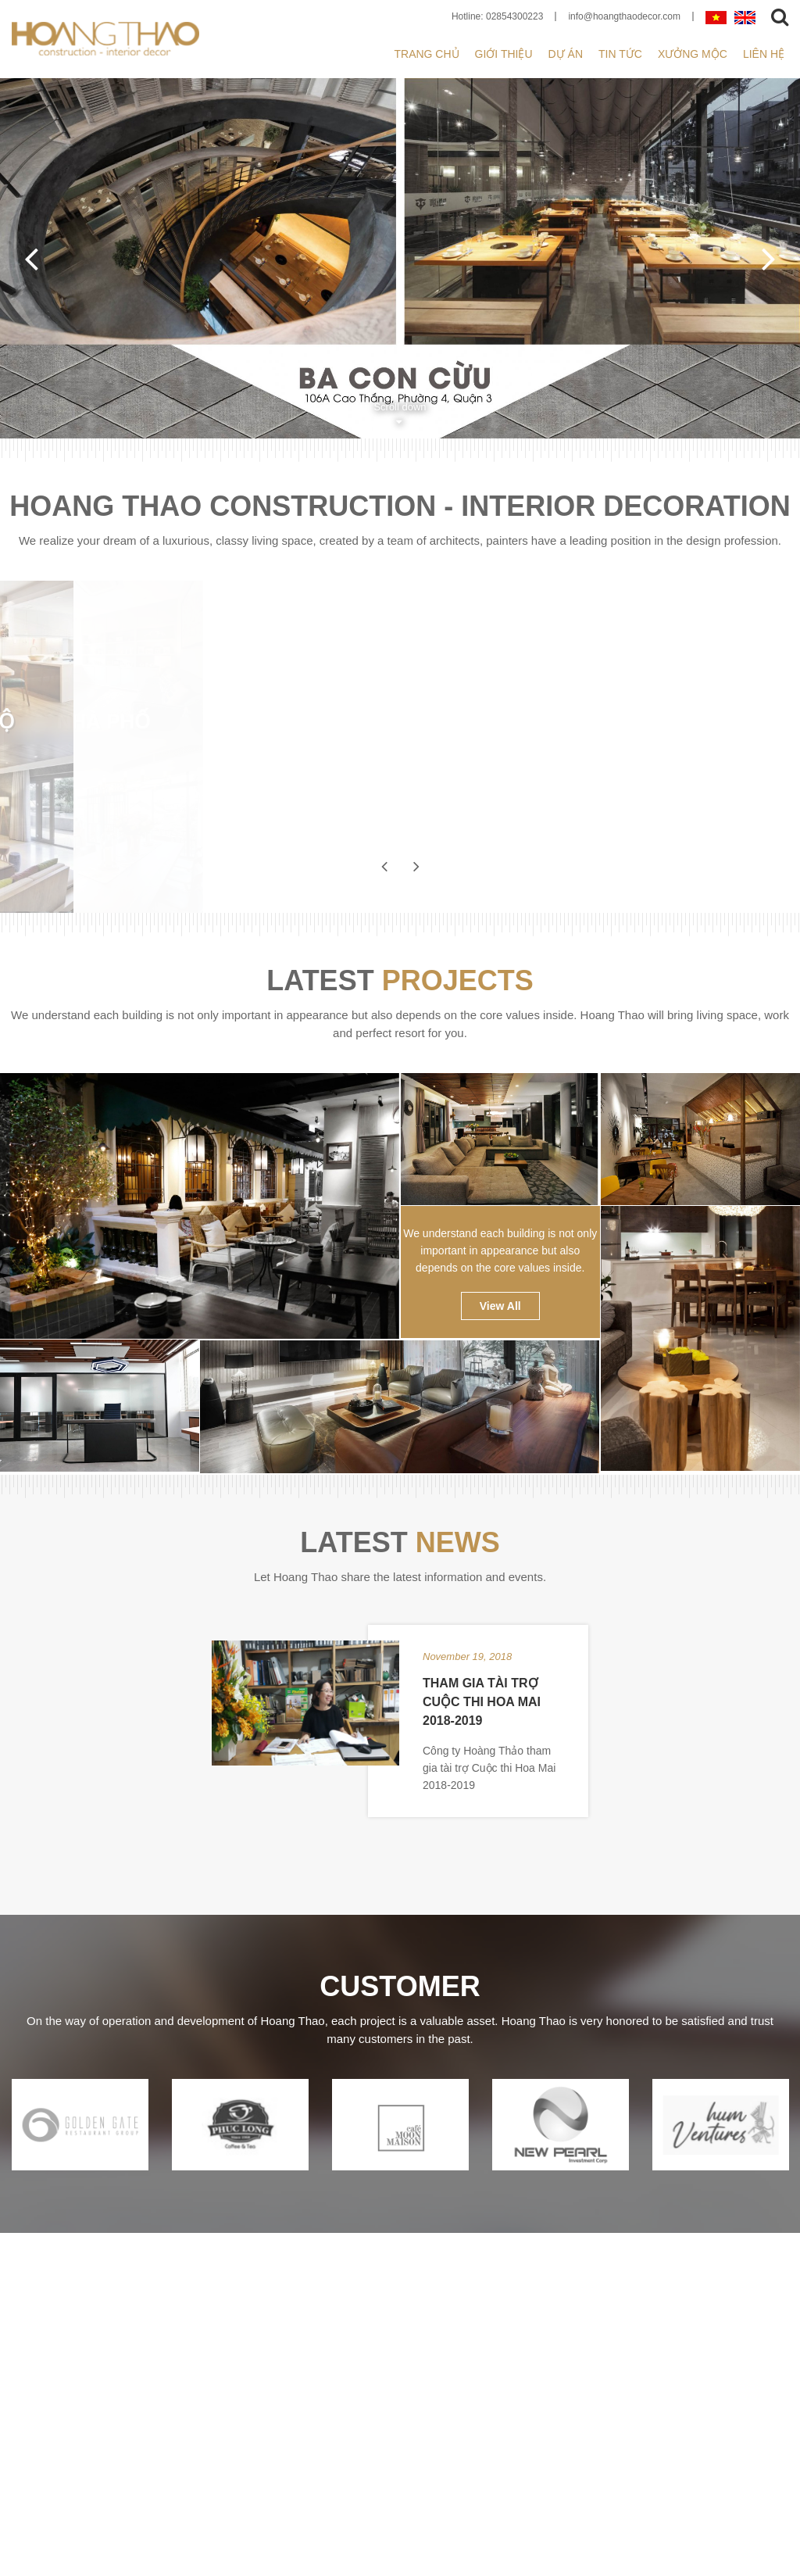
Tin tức (620, 54)
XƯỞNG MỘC (692, 54)
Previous (31, 258)
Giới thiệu (504, 54)
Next (769, 258)
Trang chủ (426, 54)
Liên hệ (763, 54)
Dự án (565, 54)
